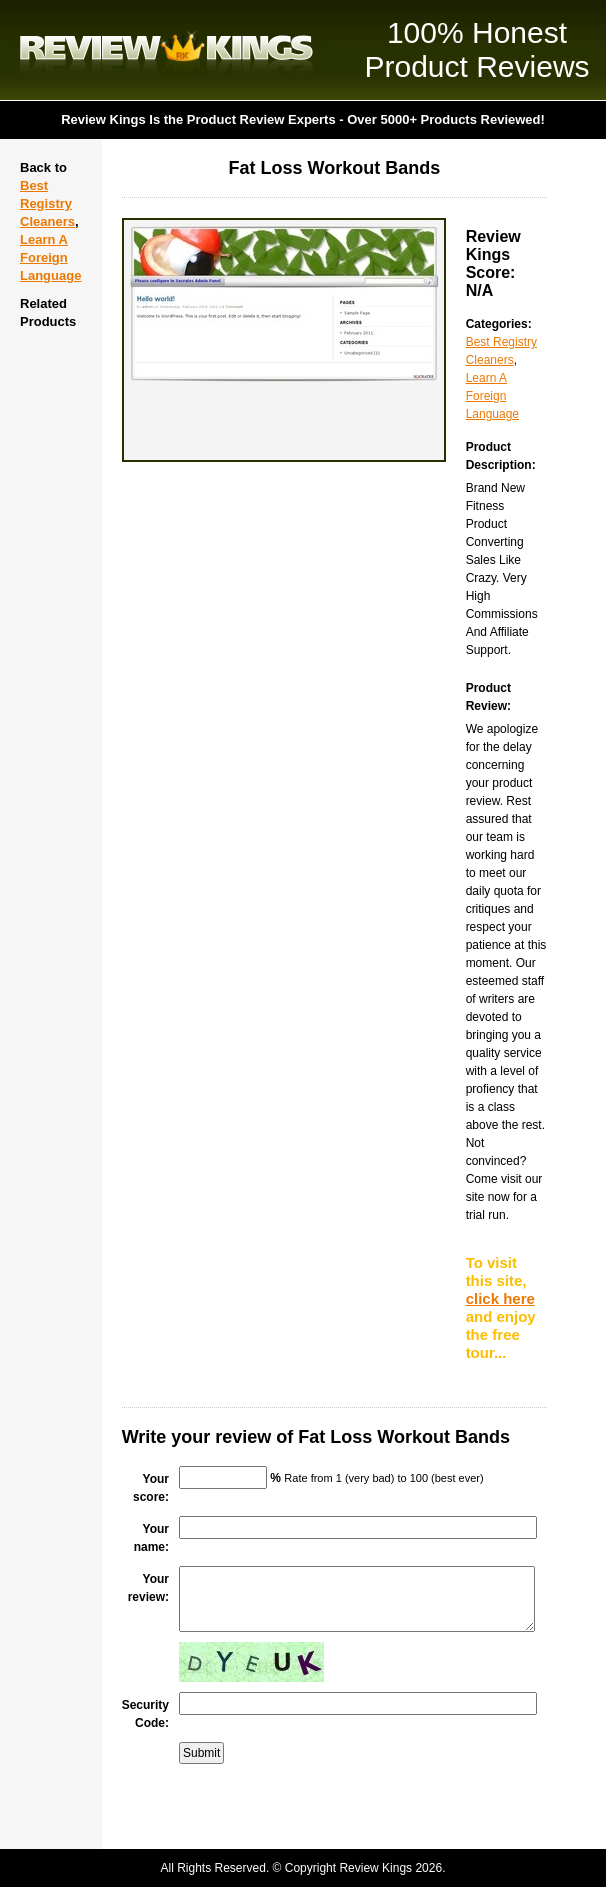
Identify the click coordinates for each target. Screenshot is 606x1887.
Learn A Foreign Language (50, 257)
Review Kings (166, 50)
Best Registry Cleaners (47, 203)
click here (500, 1298)
